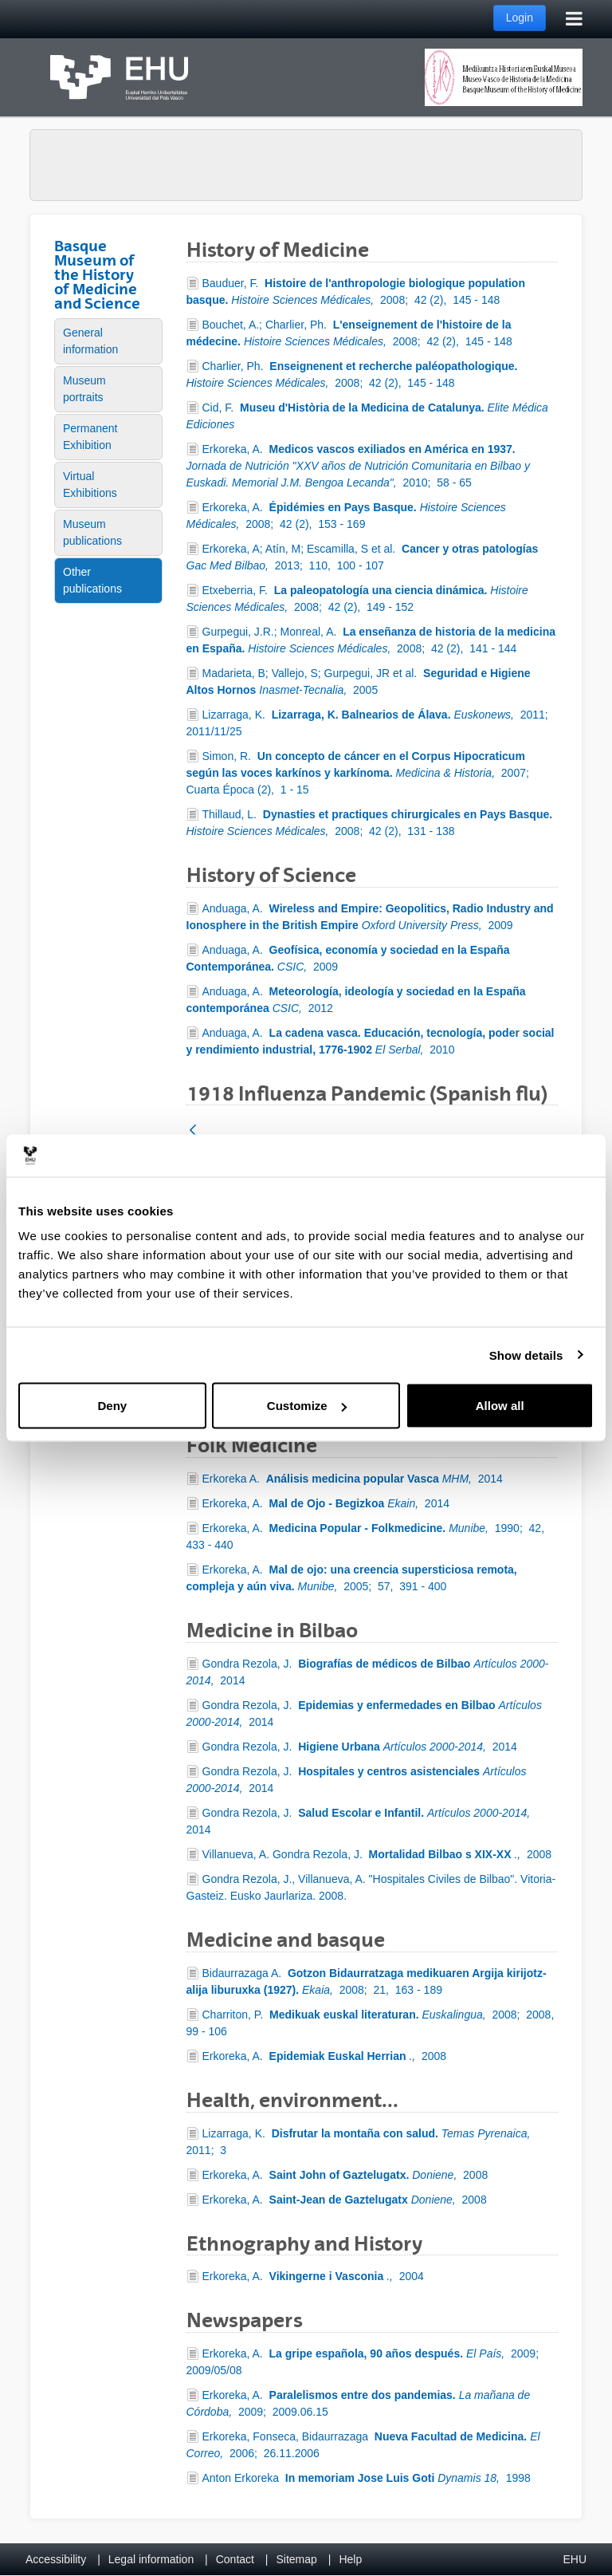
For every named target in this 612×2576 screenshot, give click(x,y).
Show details (526, 1354)
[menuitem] (108, 341)
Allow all (500, 1405)
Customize (307, 1405)
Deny (112, 1405)
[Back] (192, 1131)
